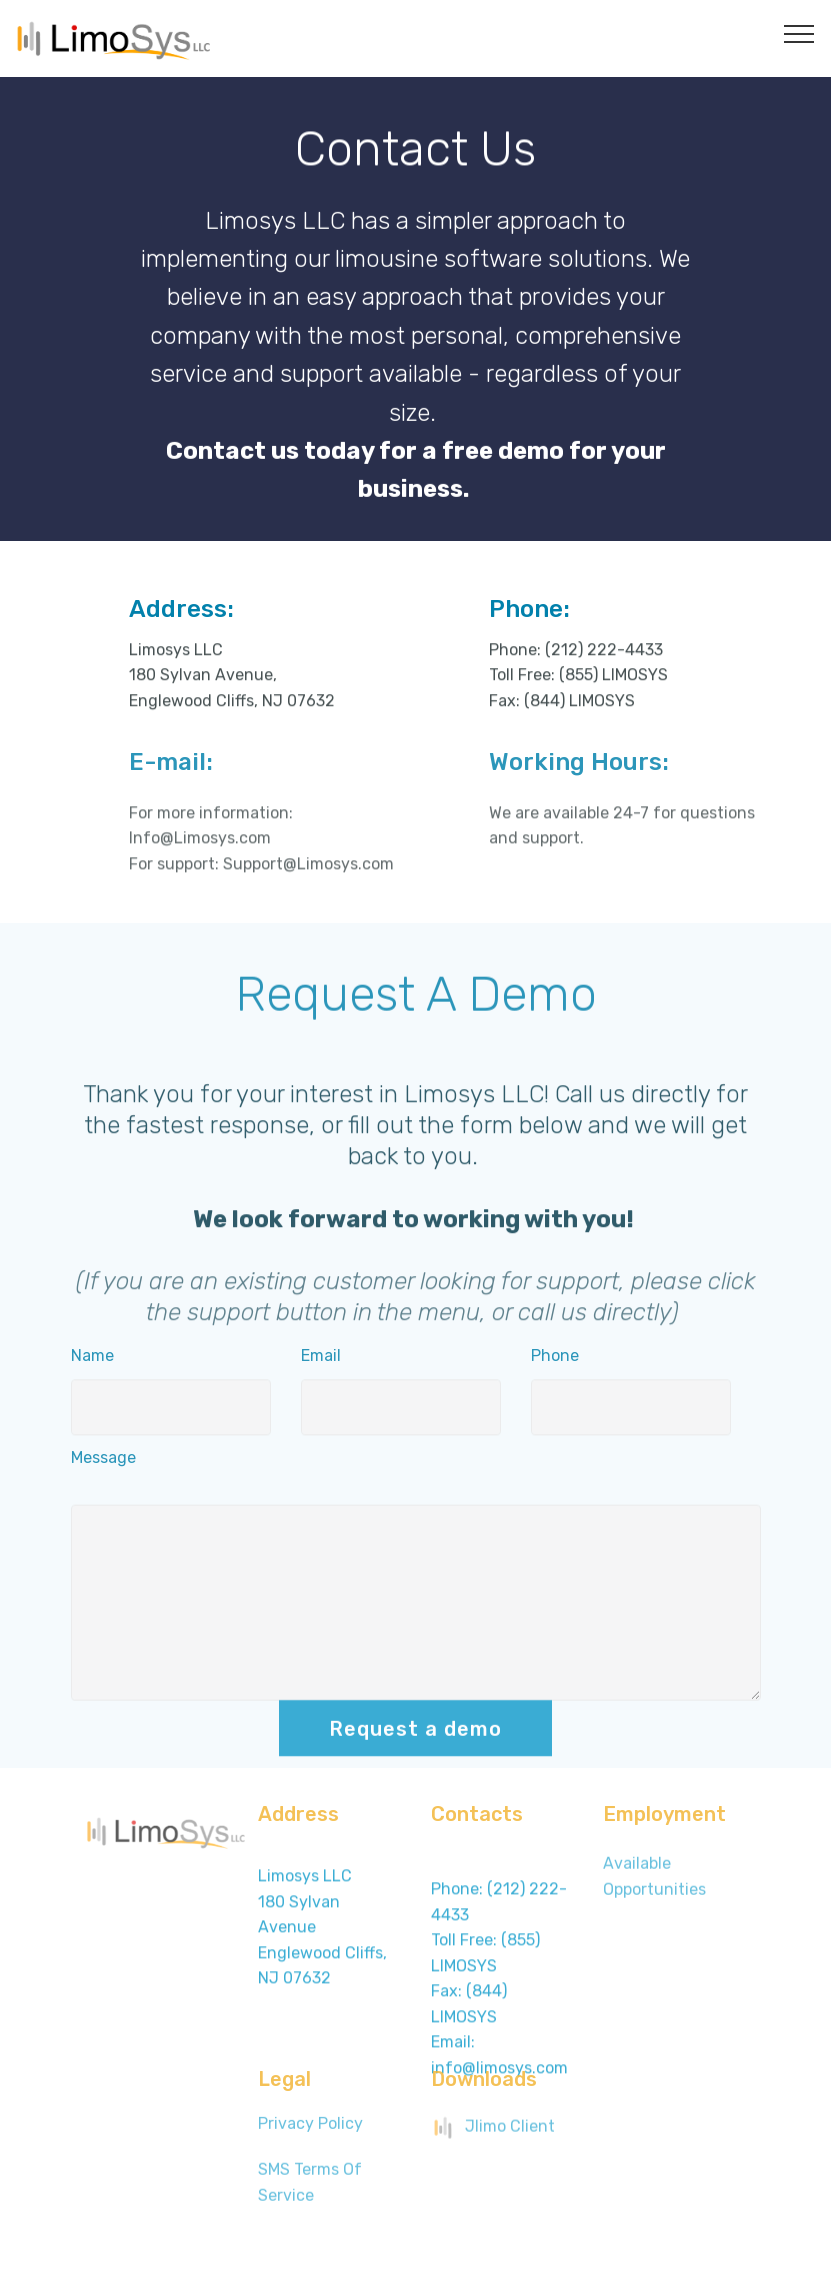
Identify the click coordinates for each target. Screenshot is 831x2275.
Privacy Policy (310, 2130)
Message (103, 1464)
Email (321, 1362)
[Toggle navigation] (799, 33)
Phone (555, 1362)
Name (92, 1362)
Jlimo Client (493, 2133)
